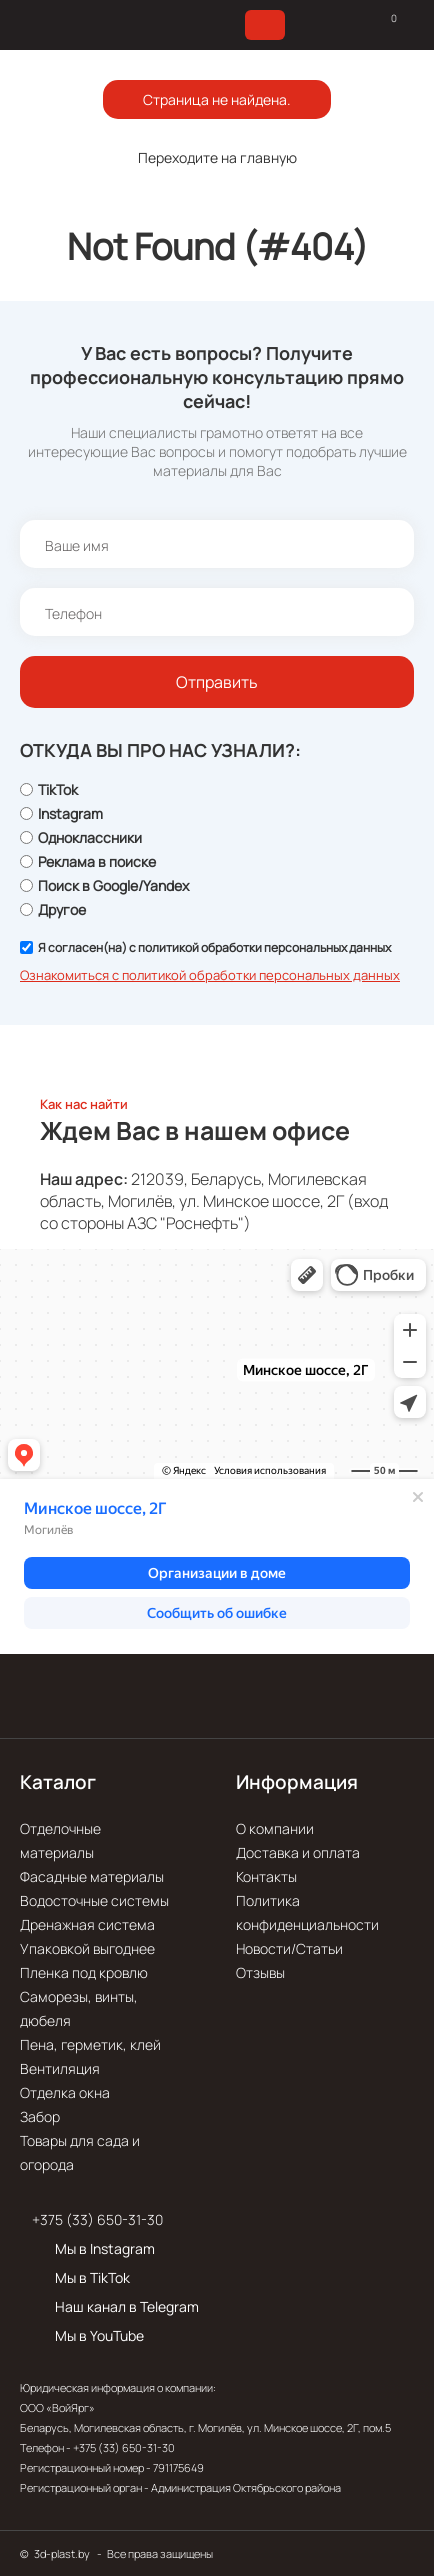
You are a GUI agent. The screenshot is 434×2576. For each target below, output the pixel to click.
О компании (275, 1828)
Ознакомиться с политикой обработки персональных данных (210, 975)
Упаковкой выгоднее (87, 1948)
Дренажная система (87, 1924)
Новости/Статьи (289, 1948)
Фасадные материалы (92, 1876)
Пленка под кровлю (84, 1972)
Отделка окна (65, 2092)
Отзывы (260, 1972)
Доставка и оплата (298, 1852)
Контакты (266, 1876)
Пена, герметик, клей (90, 2044)
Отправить (217, 682)
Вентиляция (60, 2068)
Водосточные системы (94, 1900)
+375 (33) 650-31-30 (97, 2219)
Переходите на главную (217, 157)
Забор (40, 2116)
